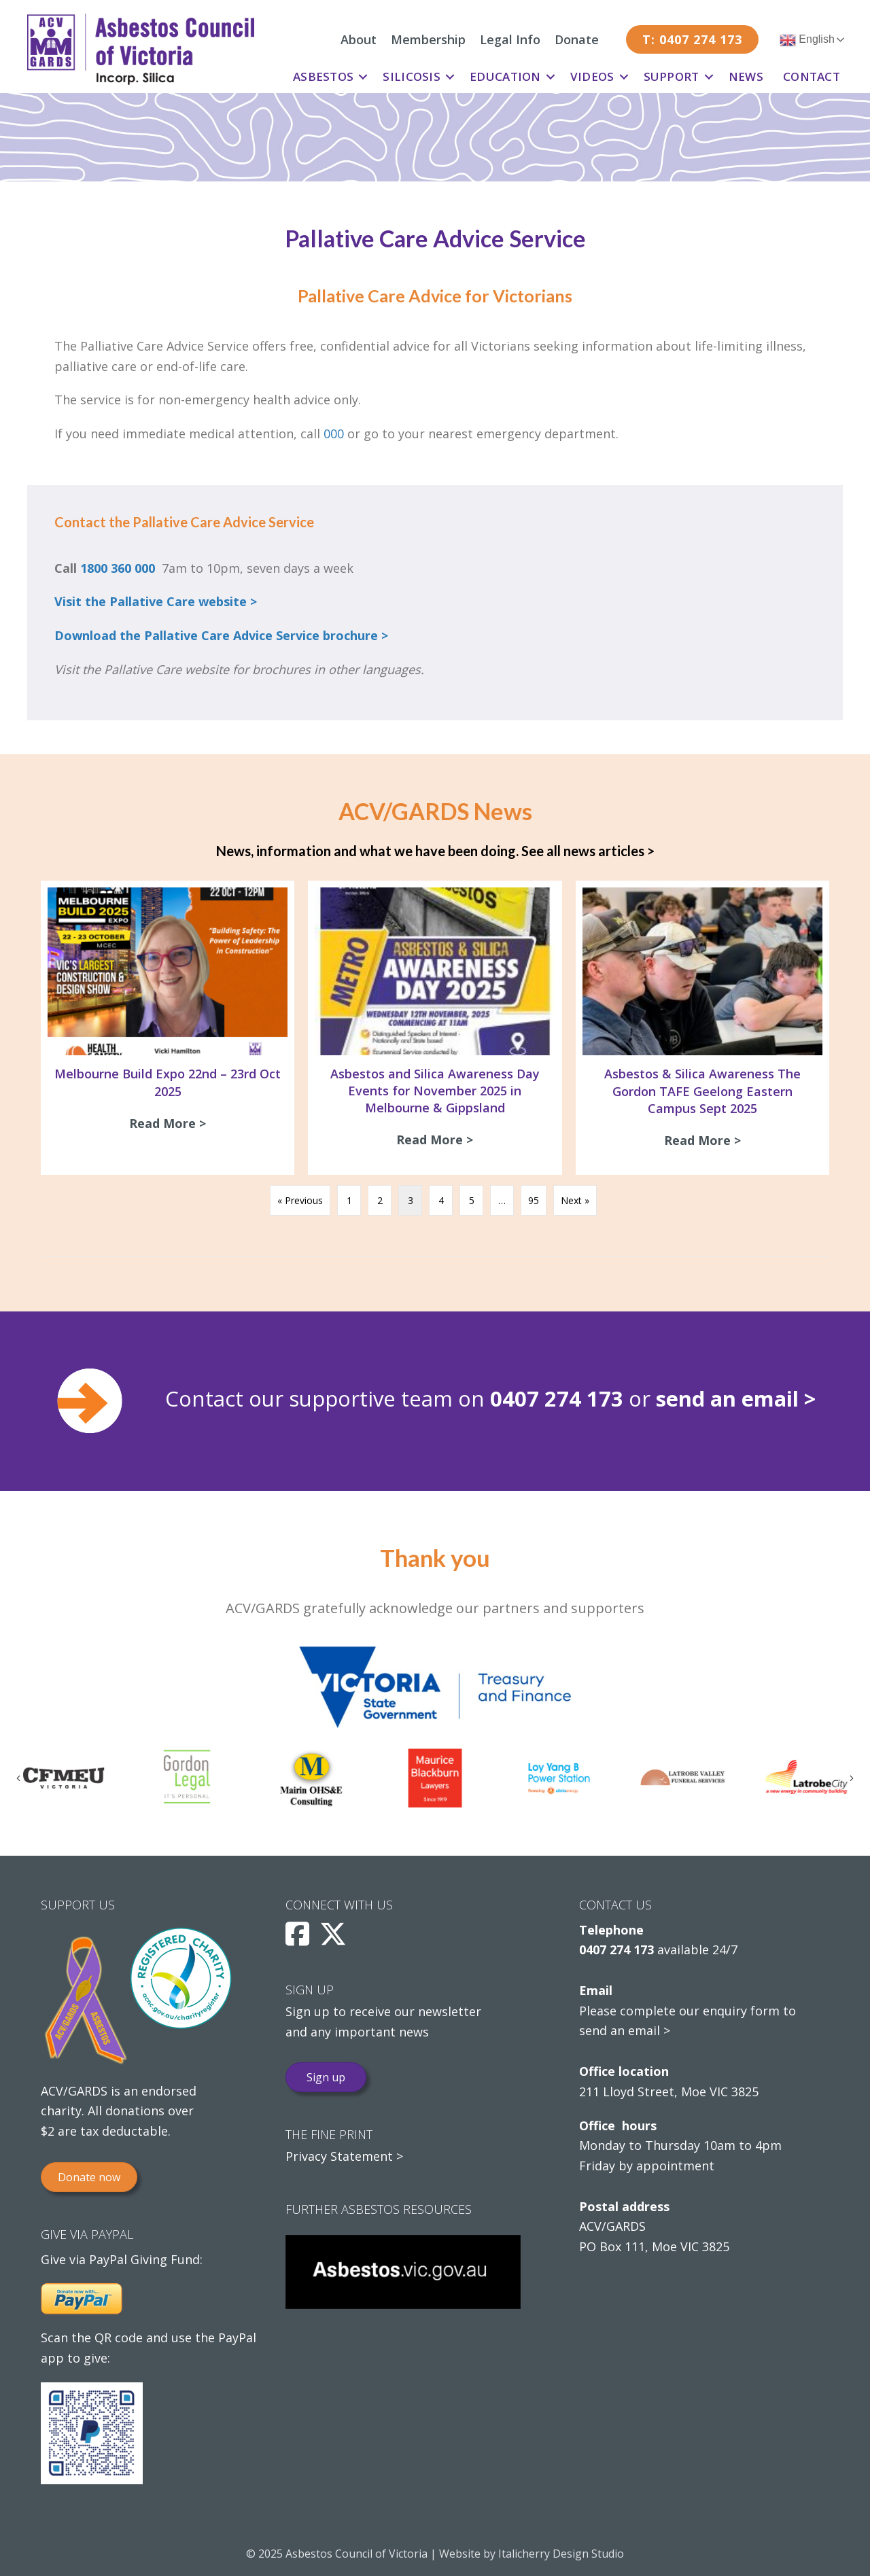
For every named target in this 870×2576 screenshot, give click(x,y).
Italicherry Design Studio (561, 2553)
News (746, 76)
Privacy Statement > (344, 2156)
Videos (592, 76)
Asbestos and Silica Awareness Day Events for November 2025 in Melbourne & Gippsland (435, 1090)
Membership (428, 39)
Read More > (171, 1122)
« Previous (300, 1200)
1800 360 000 (117, 568)
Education (505, 76)
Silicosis (411, 76)
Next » (575, 1200)
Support (671, 76)
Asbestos (323, 76)
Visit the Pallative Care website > (155, 601)
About (359, 39)
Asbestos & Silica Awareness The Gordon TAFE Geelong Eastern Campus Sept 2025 (702, 1090)
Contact (811, 76)
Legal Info (510, 39)
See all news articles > (588, 851)
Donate (577, 39)
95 (533, 1200)
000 (334, 433)
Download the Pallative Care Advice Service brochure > (221, 635)
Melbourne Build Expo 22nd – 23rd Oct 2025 (167, 1082)
